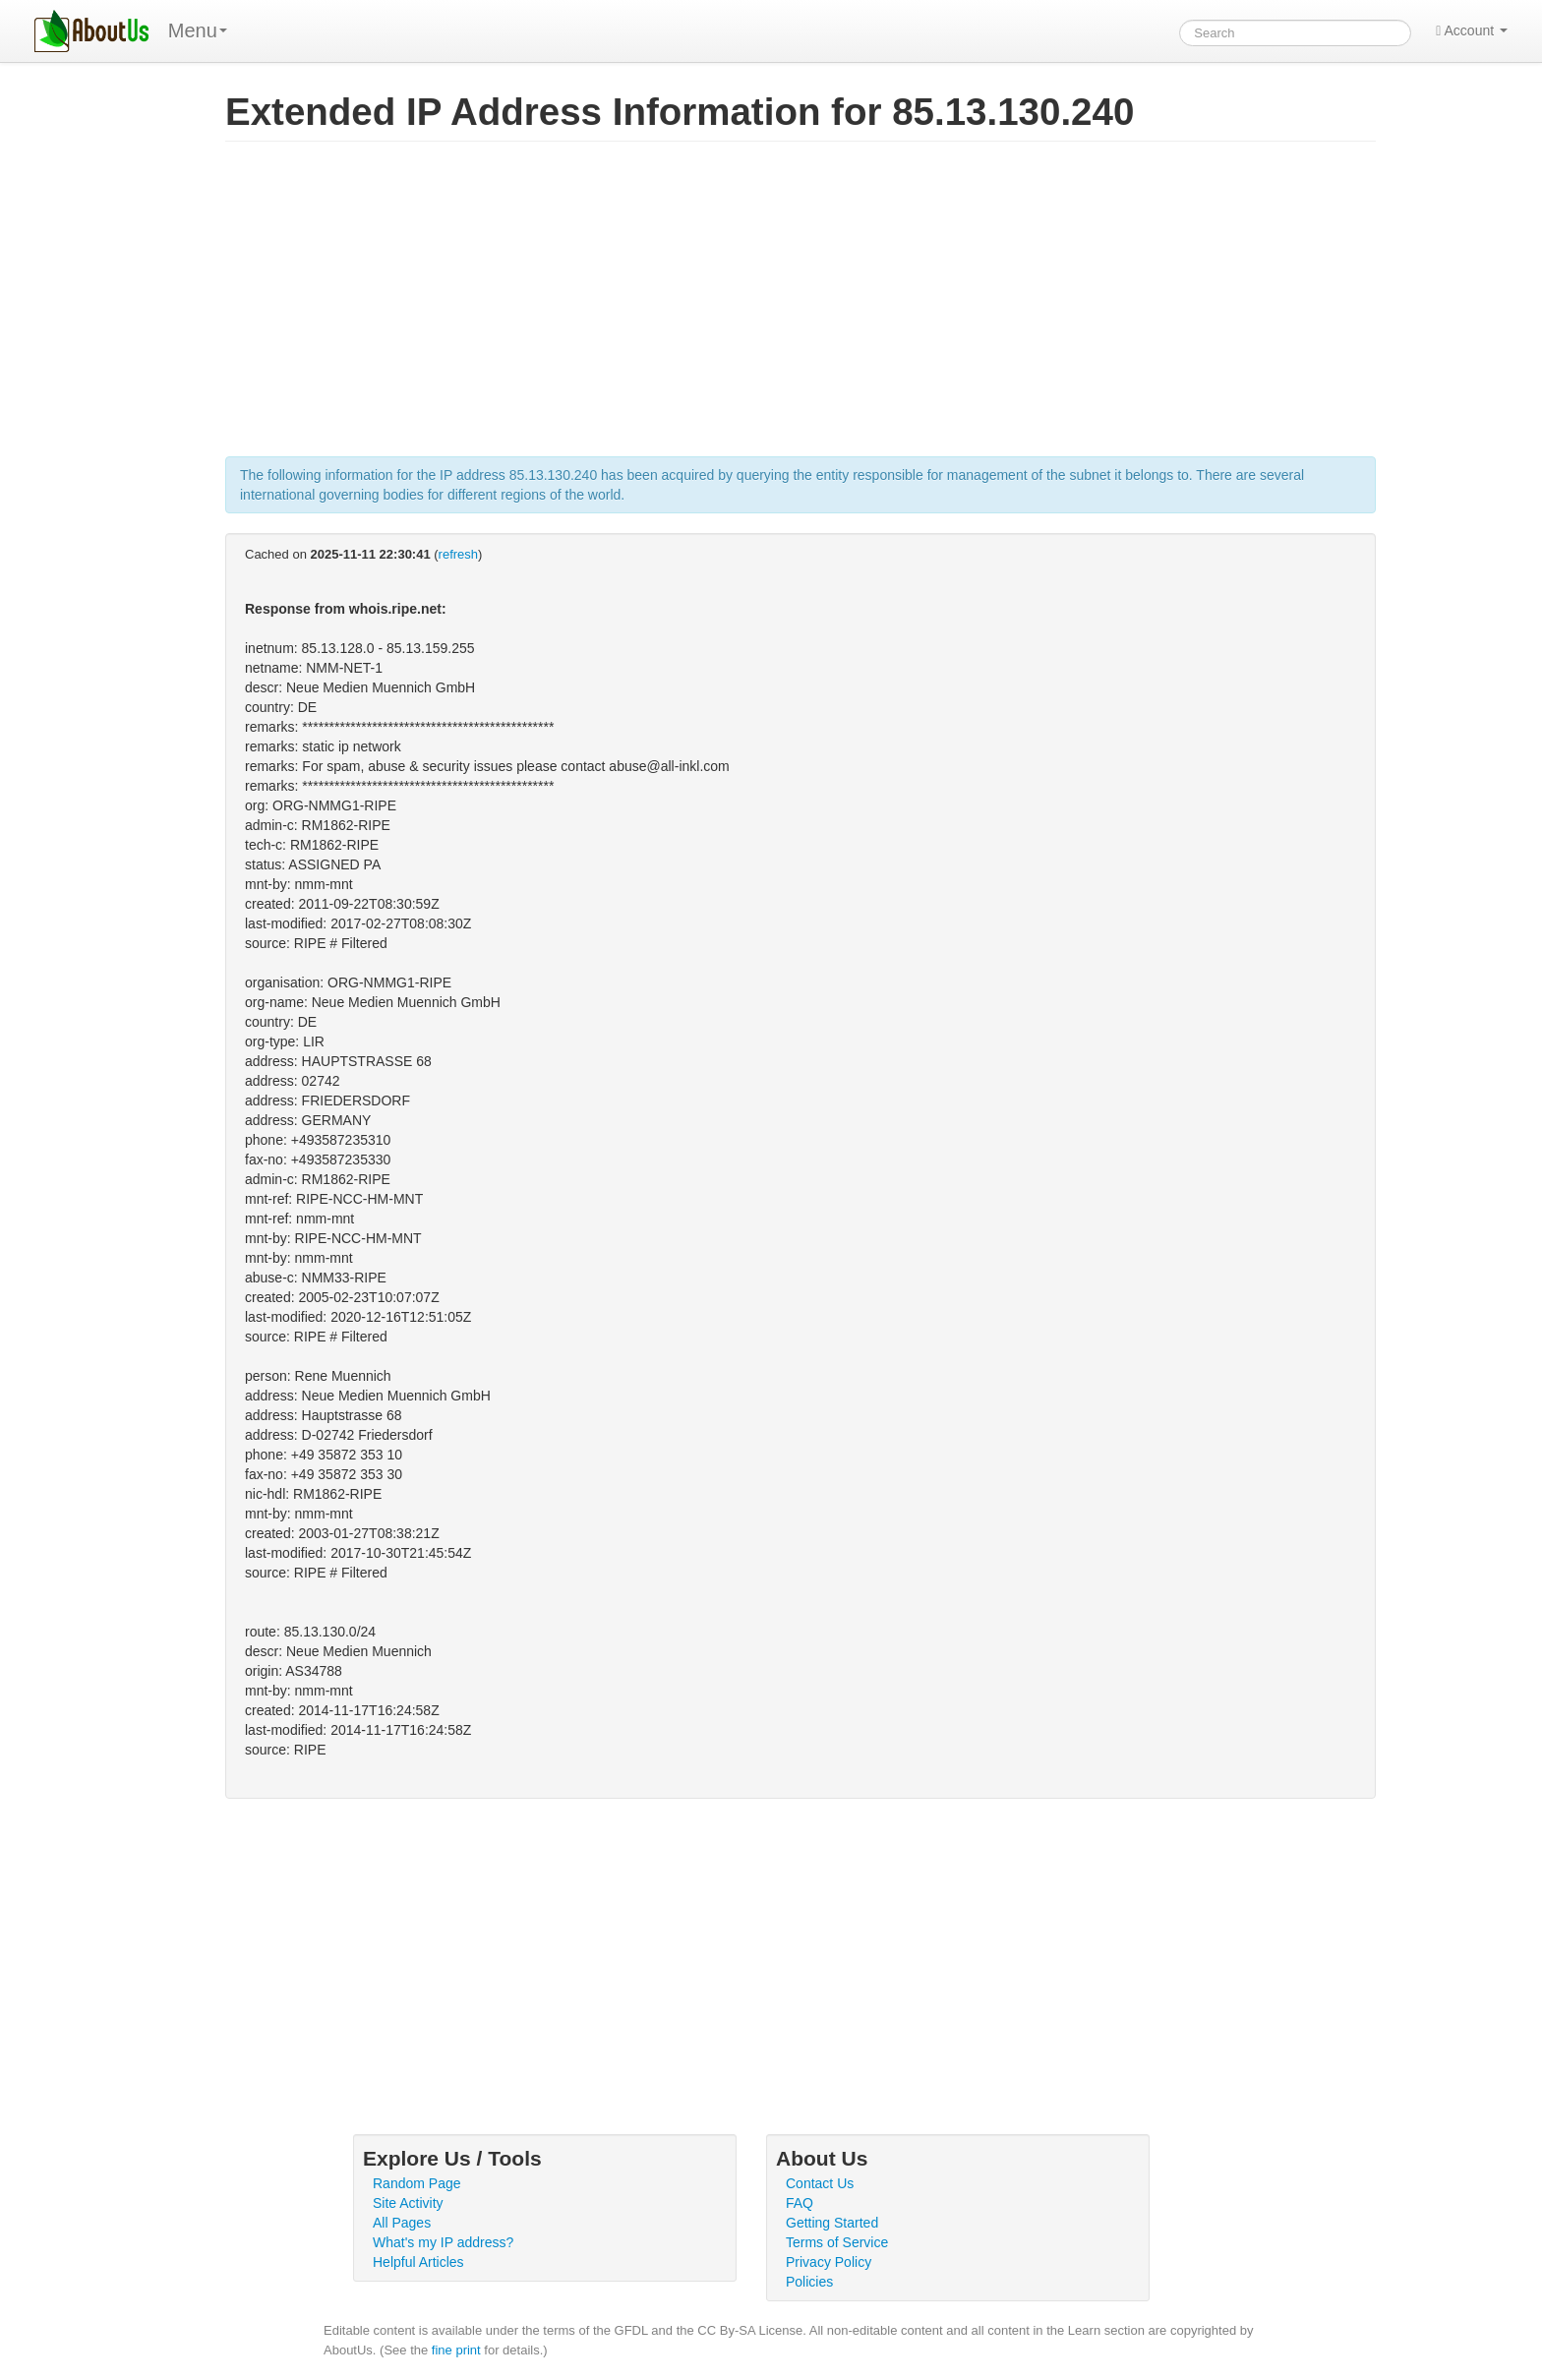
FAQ (799, 2203)
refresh (458, 554)
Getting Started (832, 2223)
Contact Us (820, 2183)
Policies (809, 2282)
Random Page (417, 2183)
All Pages (402, 2223)
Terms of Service (837, 2242)
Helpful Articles (418, 2262)
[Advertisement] (800, 308)
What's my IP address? (443, 2242)
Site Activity (408, 2203)
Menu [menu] (197, 30)
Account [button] (1472, 30)
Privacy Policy (828, 2262)
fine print (456, 2350)
